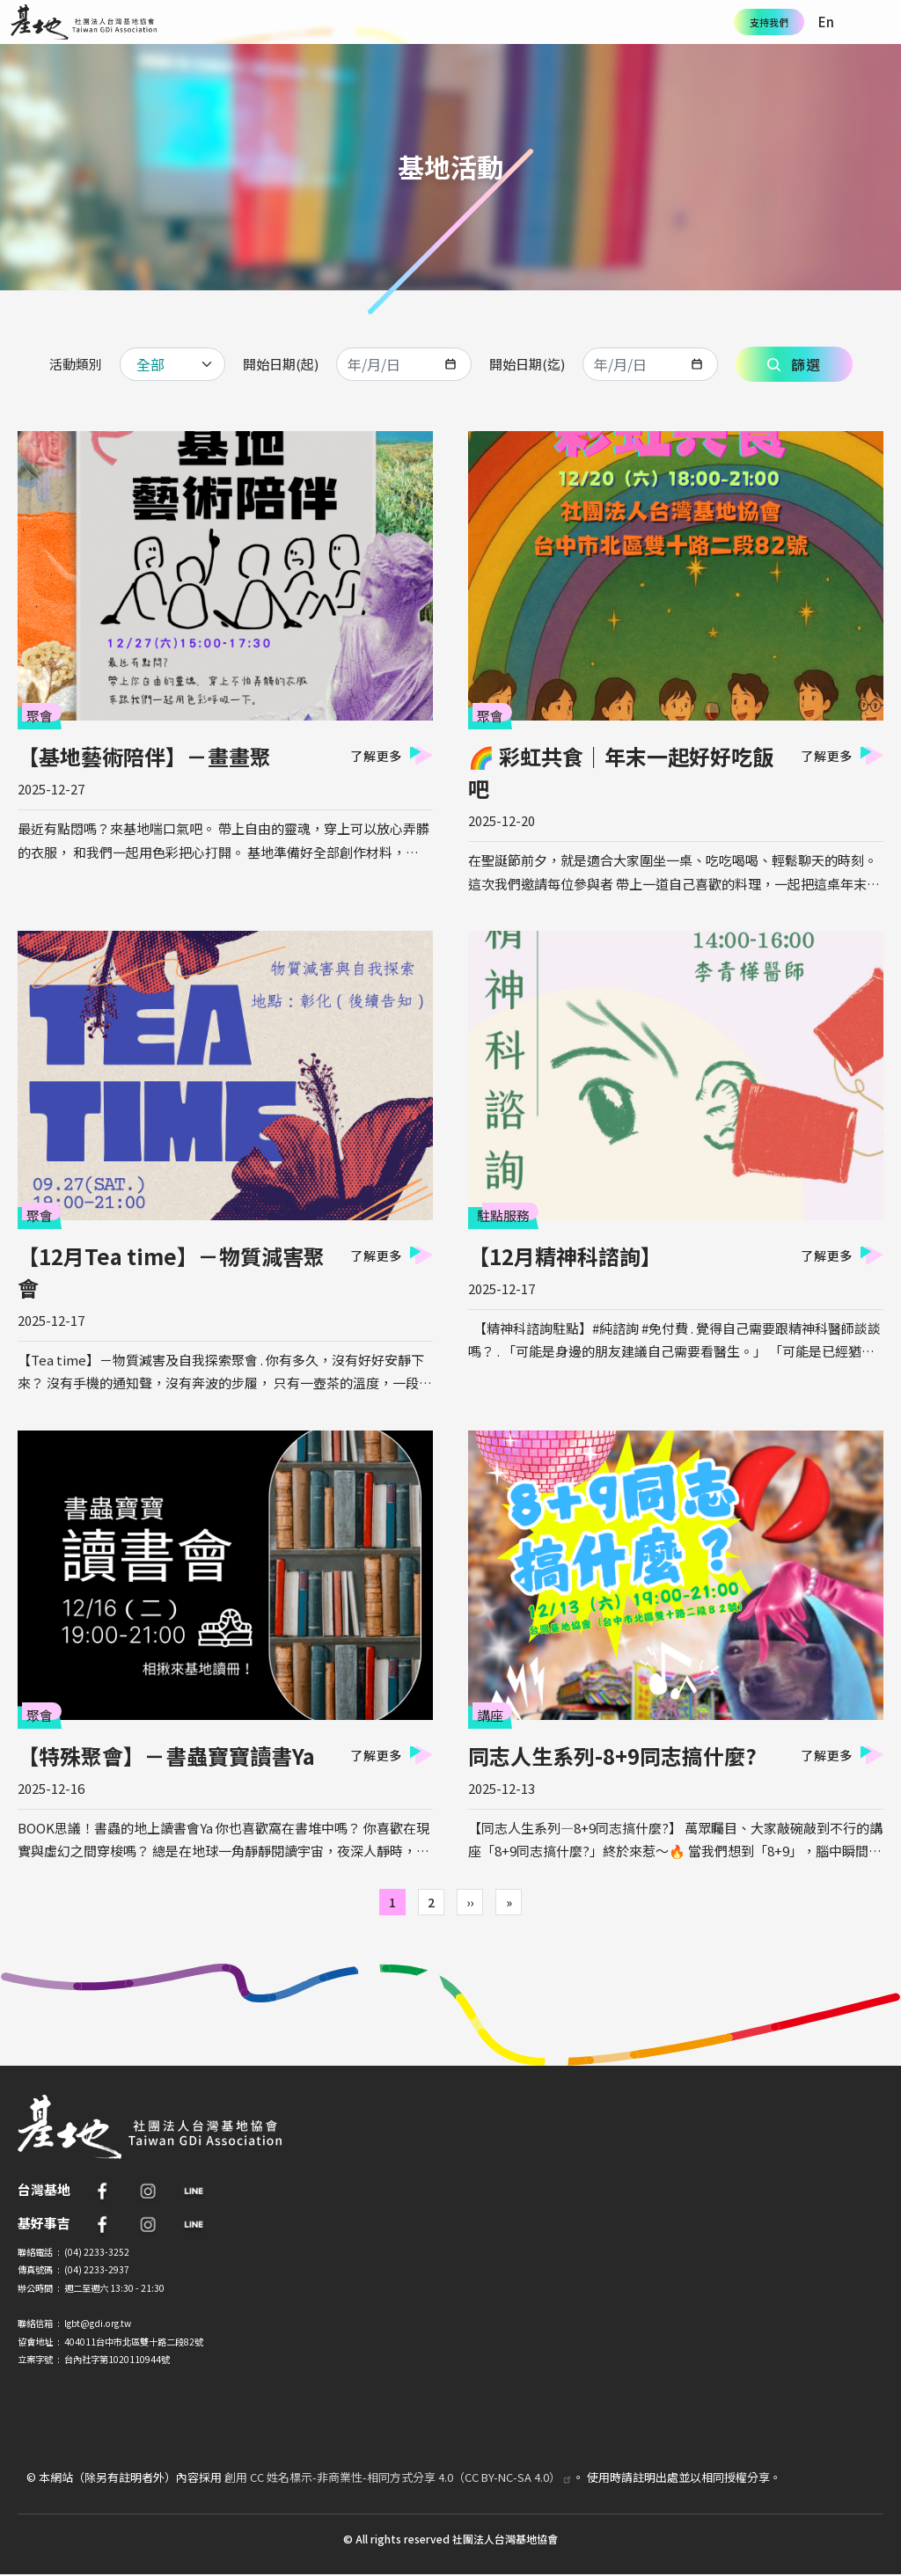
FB (102, 2191)
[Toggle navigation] (879, 22)
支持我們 (769, 22)
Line (193, 2191)
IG (148, 2191)
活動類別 (75, 364)
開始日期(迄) (527, 364)
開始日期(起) (281, 364)
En (826, 21)
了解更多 (376, 756)
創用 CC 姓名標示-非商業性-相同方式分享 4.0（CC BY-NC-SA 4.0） (398, 2477)
